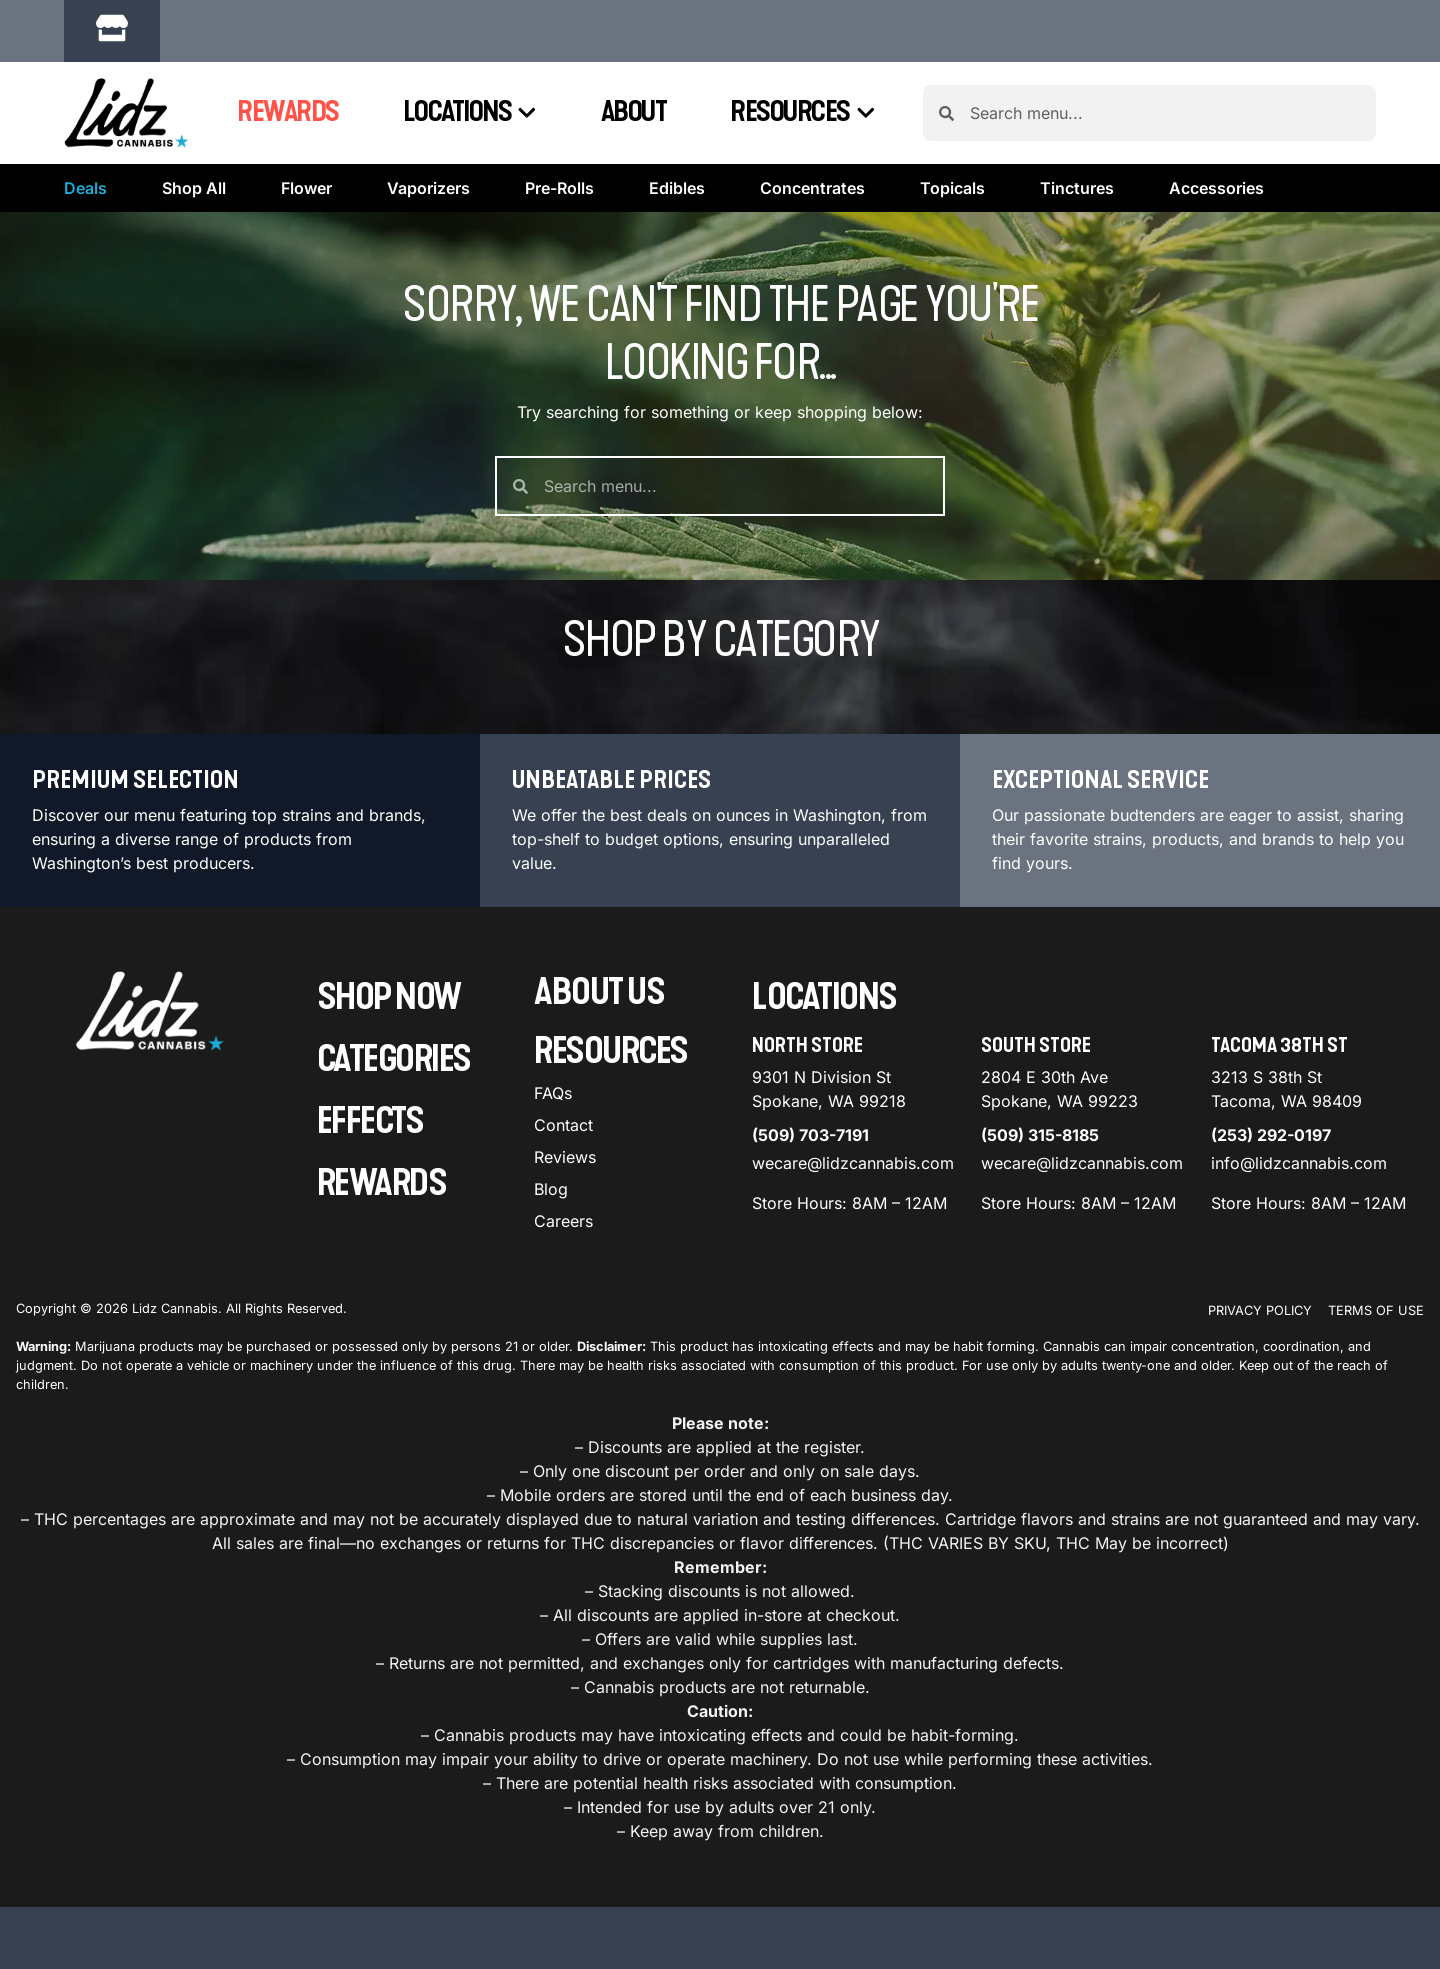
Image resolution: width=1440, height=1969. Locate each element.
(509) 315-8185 (1040, 1135)
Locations (470, 113)
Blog (551, 1189)
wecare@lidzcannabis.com (853, 1163)
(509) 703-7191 (810, 1135)
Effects (370, 1121)
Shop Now (389, 997)
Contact (563, 1125)
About (634, 112)
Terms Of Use (1376, 1310)
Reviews (565, 1157)
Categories (394, 1059)
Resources (802, 113)
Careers (563, 1221)
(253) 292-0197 (1271, 1135)
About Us (599, 992)
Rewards (288, 112)
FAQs (553, 1093)
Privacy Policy (1260, 1310)
